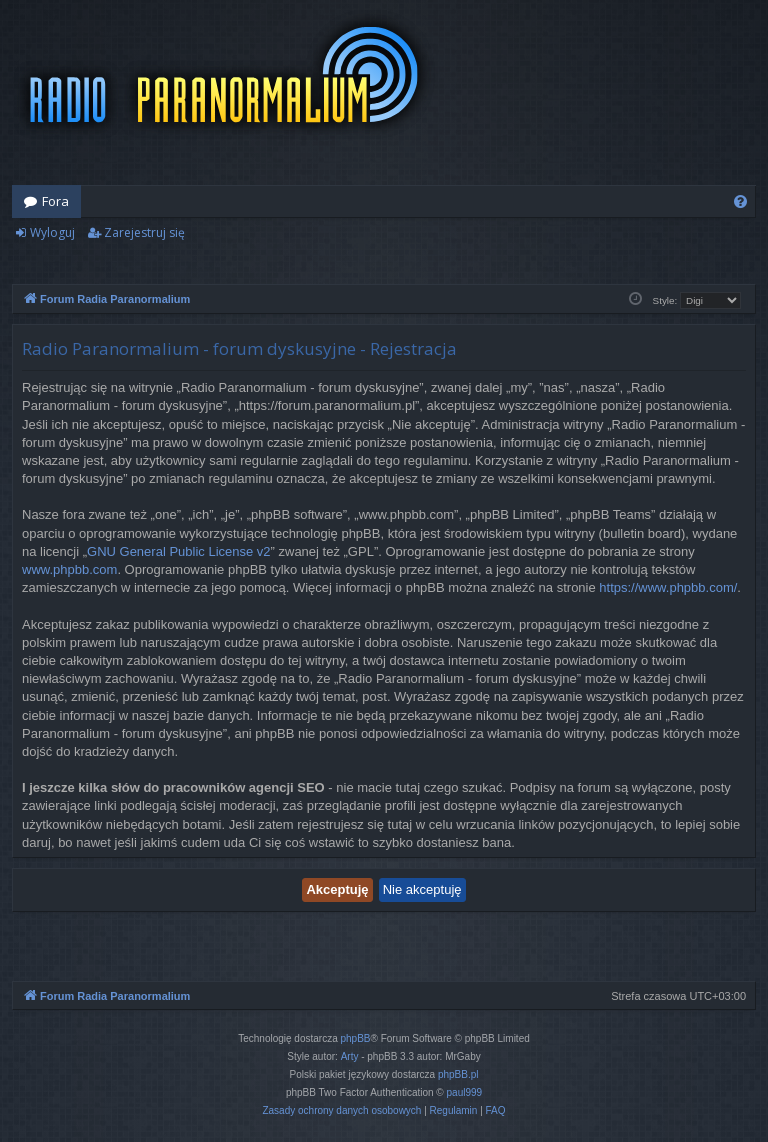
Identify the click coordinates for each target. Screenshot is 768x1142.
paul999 (465, 1092)
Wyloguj (52, 232)
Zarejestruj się (144, 232)
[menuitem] (740, 201)
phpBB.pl (458, 1074)
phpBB (356, 1038)
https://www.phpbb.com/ (668, 587)
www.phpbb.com (69, 569)
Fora (55, 201)
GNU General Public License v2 (179, 551)
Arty (350, 1056)
